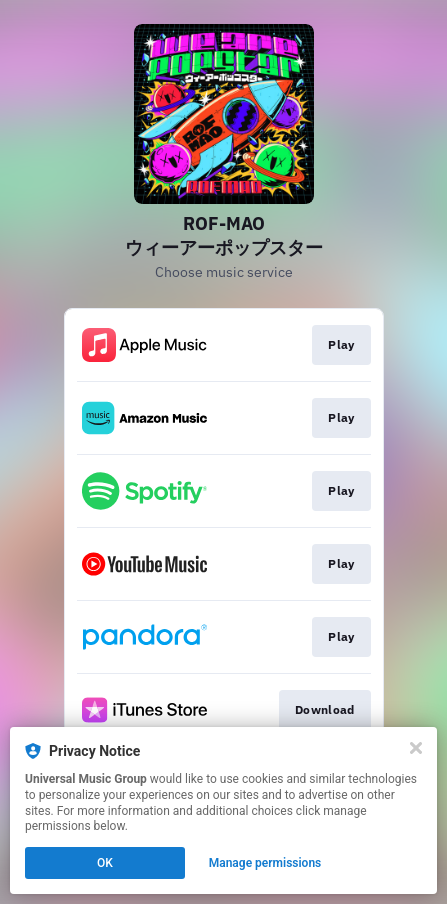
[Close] (416, 748)
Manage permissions (265, 863)
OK (105, 863)
